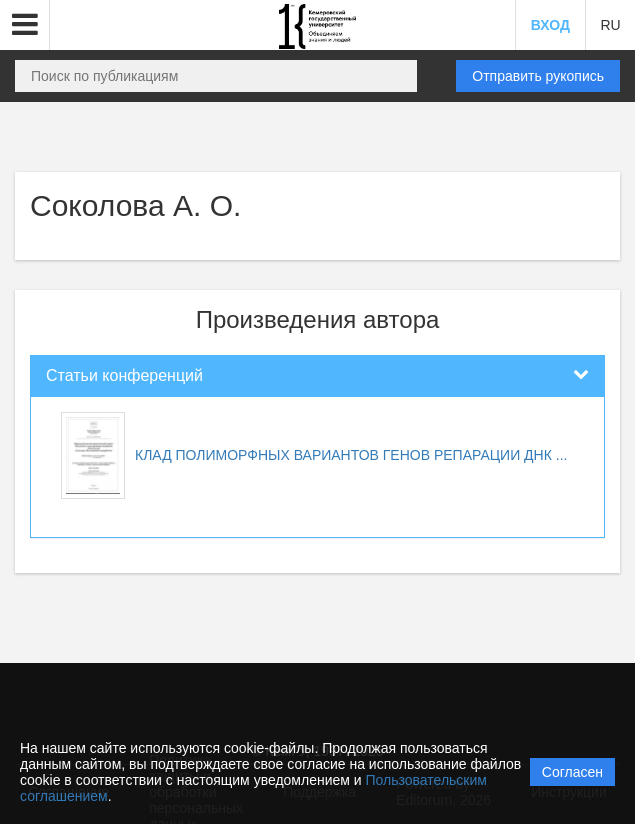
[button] (25, 25)
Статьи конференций (124, 375)
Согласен (572, 772)
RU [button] (610, 25)
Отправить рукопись (538, 76)
